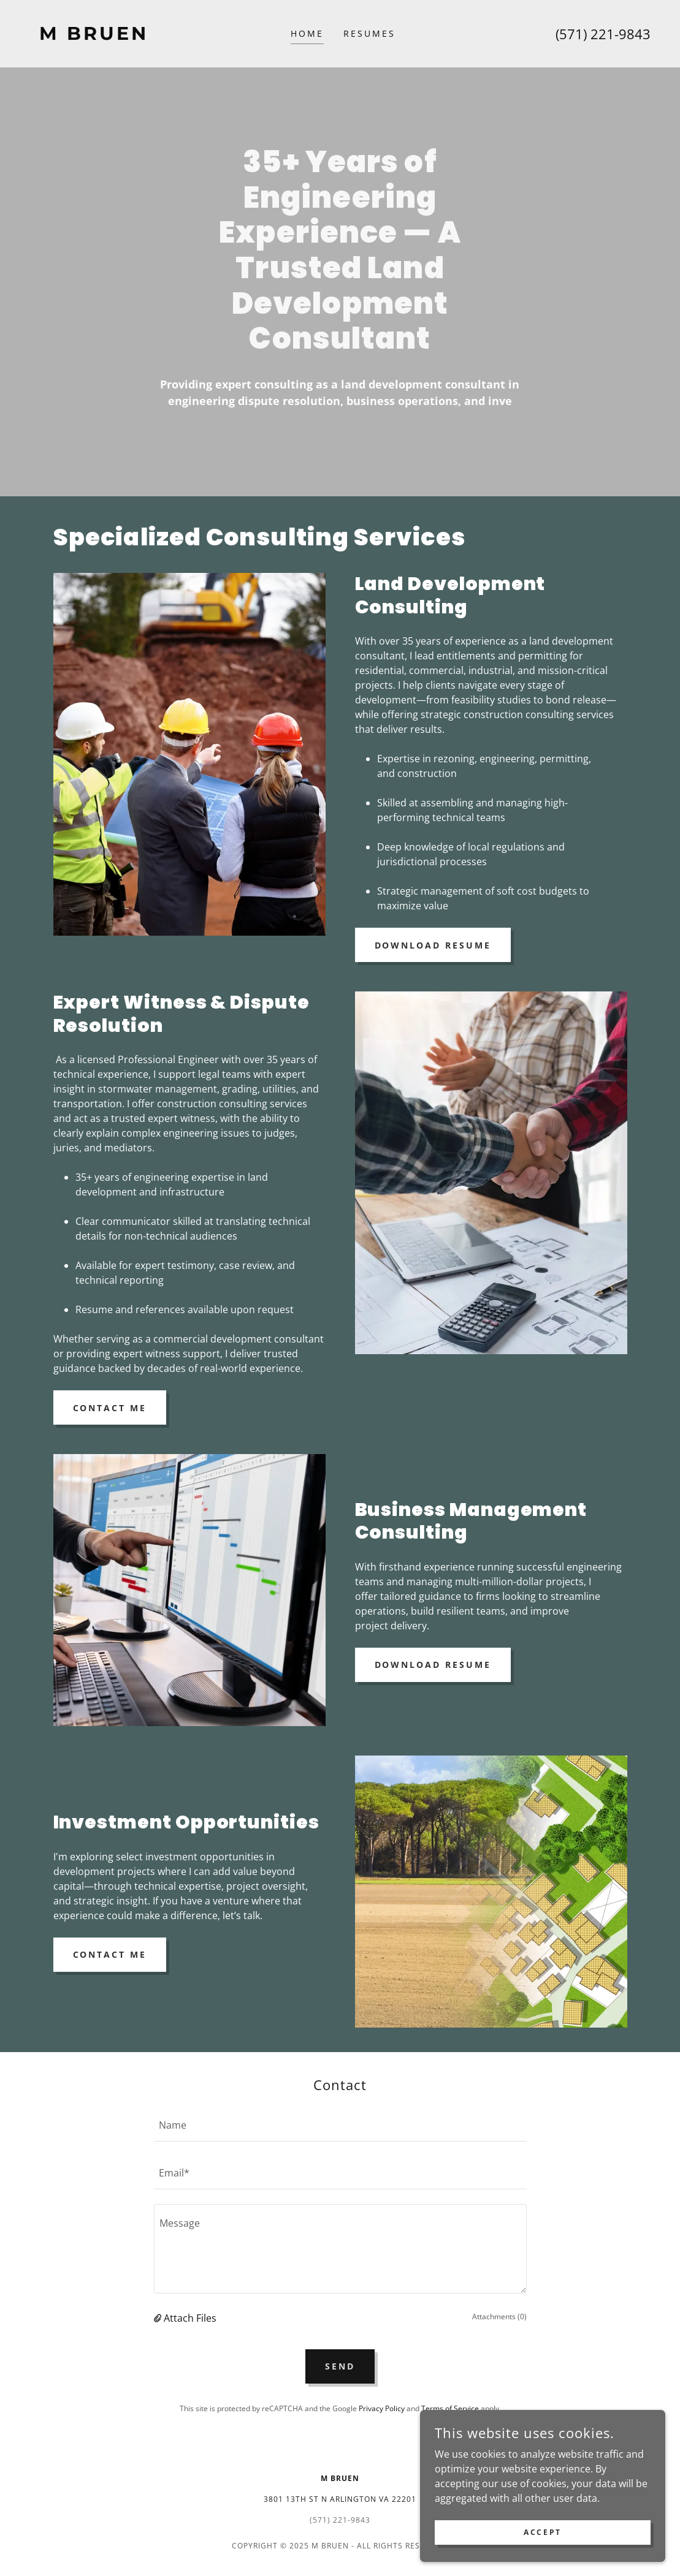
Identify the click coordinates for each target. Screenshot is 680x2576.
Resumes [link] (369, 33)
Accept (542, 2532)
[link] (107, 36)
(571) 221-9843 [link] (603, 34)
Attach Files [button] (190, 2318)
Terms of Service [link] (450, 2408)
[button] (159, 2318)
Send (340, 2366)
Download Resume (433, 945)
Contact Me (110, 1408)
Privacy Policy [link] (382, 2408)
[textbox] (340, 2125)
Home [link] (307, 33)
